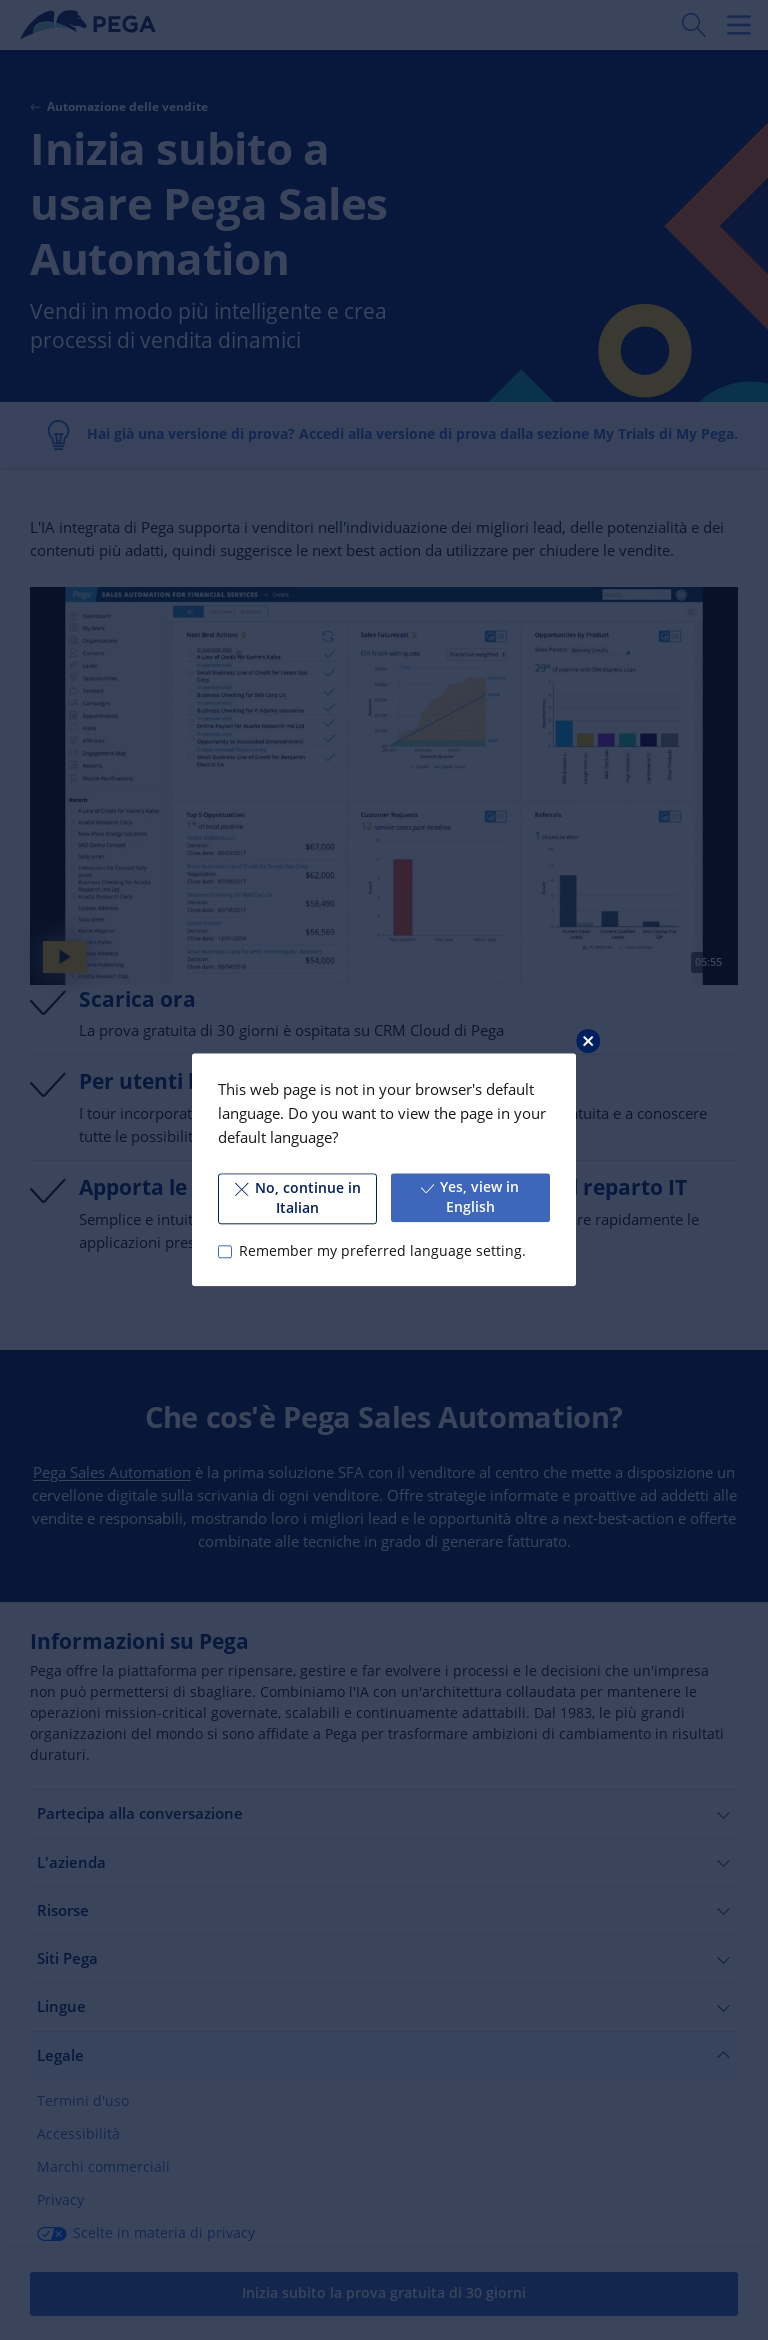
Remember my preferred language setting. (382, 1251)
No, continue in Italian (297, 1198)
